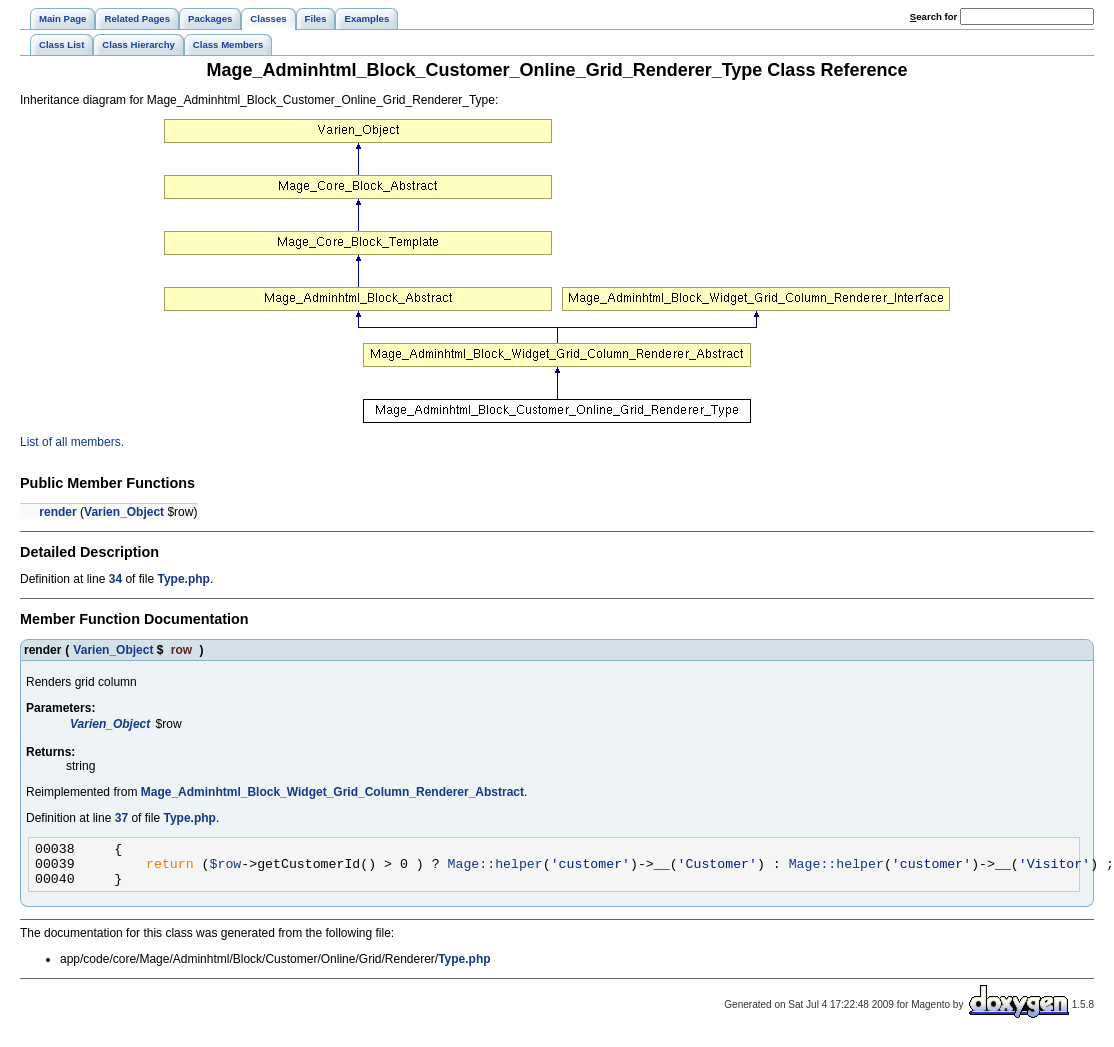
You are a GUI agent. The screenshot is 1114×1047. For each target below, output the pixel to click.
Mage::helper (494, 869)
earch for (933, 16)
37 (121, 818)
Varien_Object (124, 512)
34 (115, 579)
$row (226, 869)
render (57, 512)
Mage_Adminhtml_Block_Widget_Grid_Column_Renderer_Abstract (332, 792)
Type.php (183, 579)
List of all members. (72, 442)
